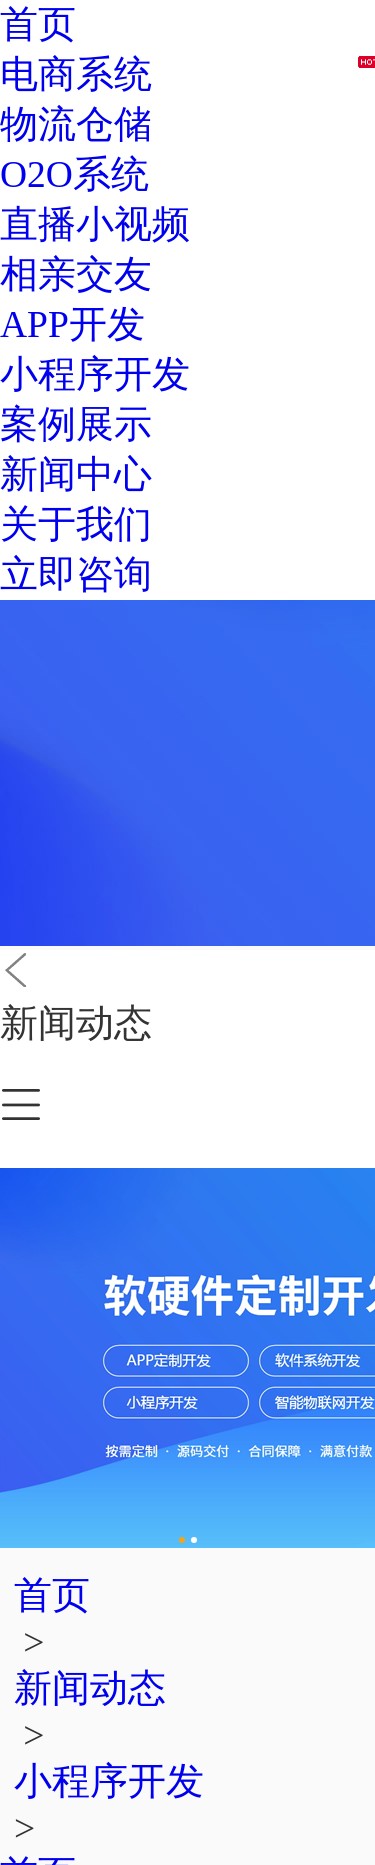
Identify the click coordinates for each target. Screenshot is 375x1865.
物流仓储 (76, 124)
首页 (38, 24)
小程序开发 (95, 374)
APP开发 (72, 324)
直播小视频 (95, 224)
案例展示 (76, 424)
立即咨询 (76, 574)
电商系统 (76, 74)
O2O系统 (74, 174)
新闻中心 (76, 474)
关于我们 (76, 524)
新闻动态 (90, 1688)
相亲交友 (76, 274)
